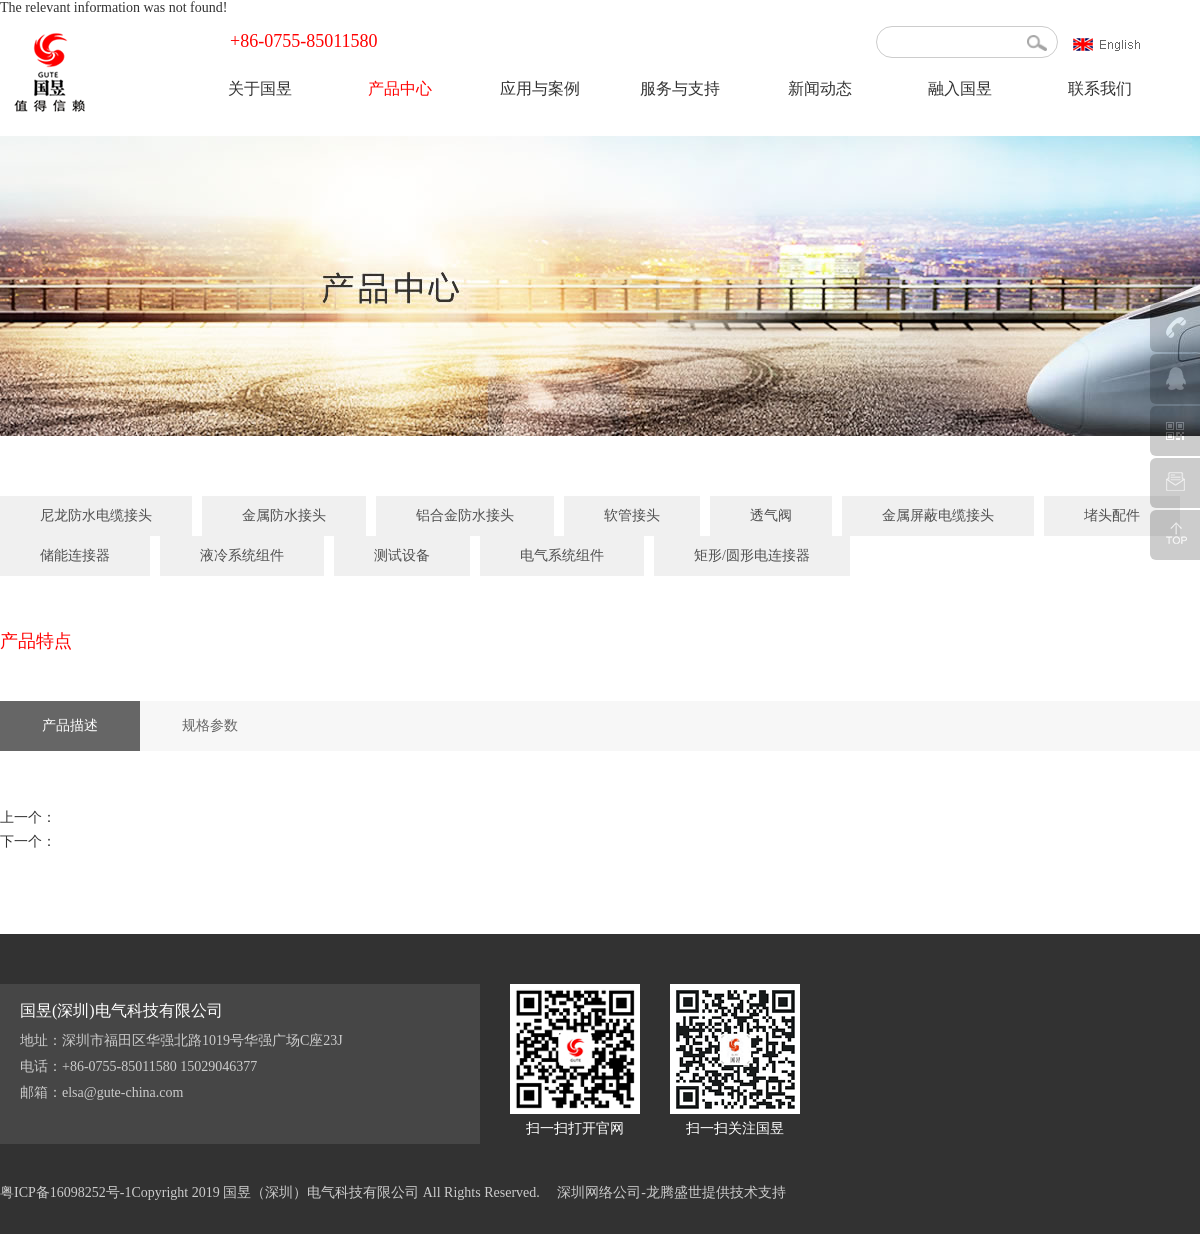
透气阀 (771, 515)
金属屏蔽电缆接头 (938, 515)
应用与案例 (540, 88)
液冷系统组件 (242, 555)
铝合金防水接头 (465, 515)
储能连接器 (75, 555)
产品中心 (400, 88)
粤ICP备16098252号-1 (65, 1192)
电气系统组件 (562, 555)
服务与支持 (680, 88)
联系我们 (1100, 88)
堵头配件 (1112, 515)
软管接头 (632, 515)
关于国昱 (260, 88)
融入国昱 (960, 88)
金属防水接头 (284, 515)
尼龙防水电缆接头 (96, 515)
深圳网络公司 (599, 1192)
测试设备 (402, 555)
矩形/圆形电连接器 (752, 555)
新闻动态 (820, 88)
